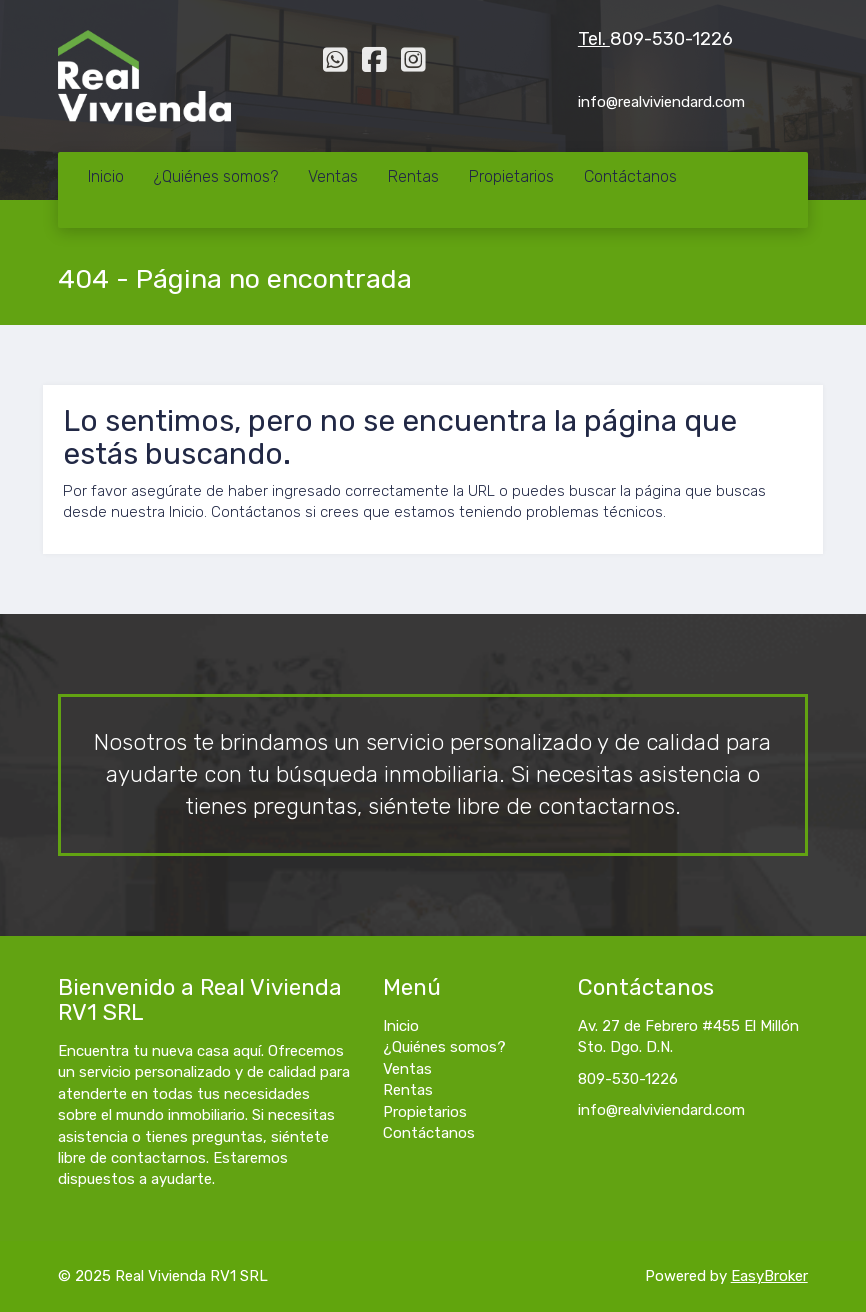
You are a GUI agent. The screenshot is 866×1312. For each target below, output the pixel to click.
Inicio (106, 176)
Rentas (413, 176)
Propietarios (511, 176)
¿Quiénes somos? (216, 176)
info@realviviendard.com (661, 1110)
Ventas (333, 176)
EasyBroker (769, 1276)
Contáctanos (630, 176)
